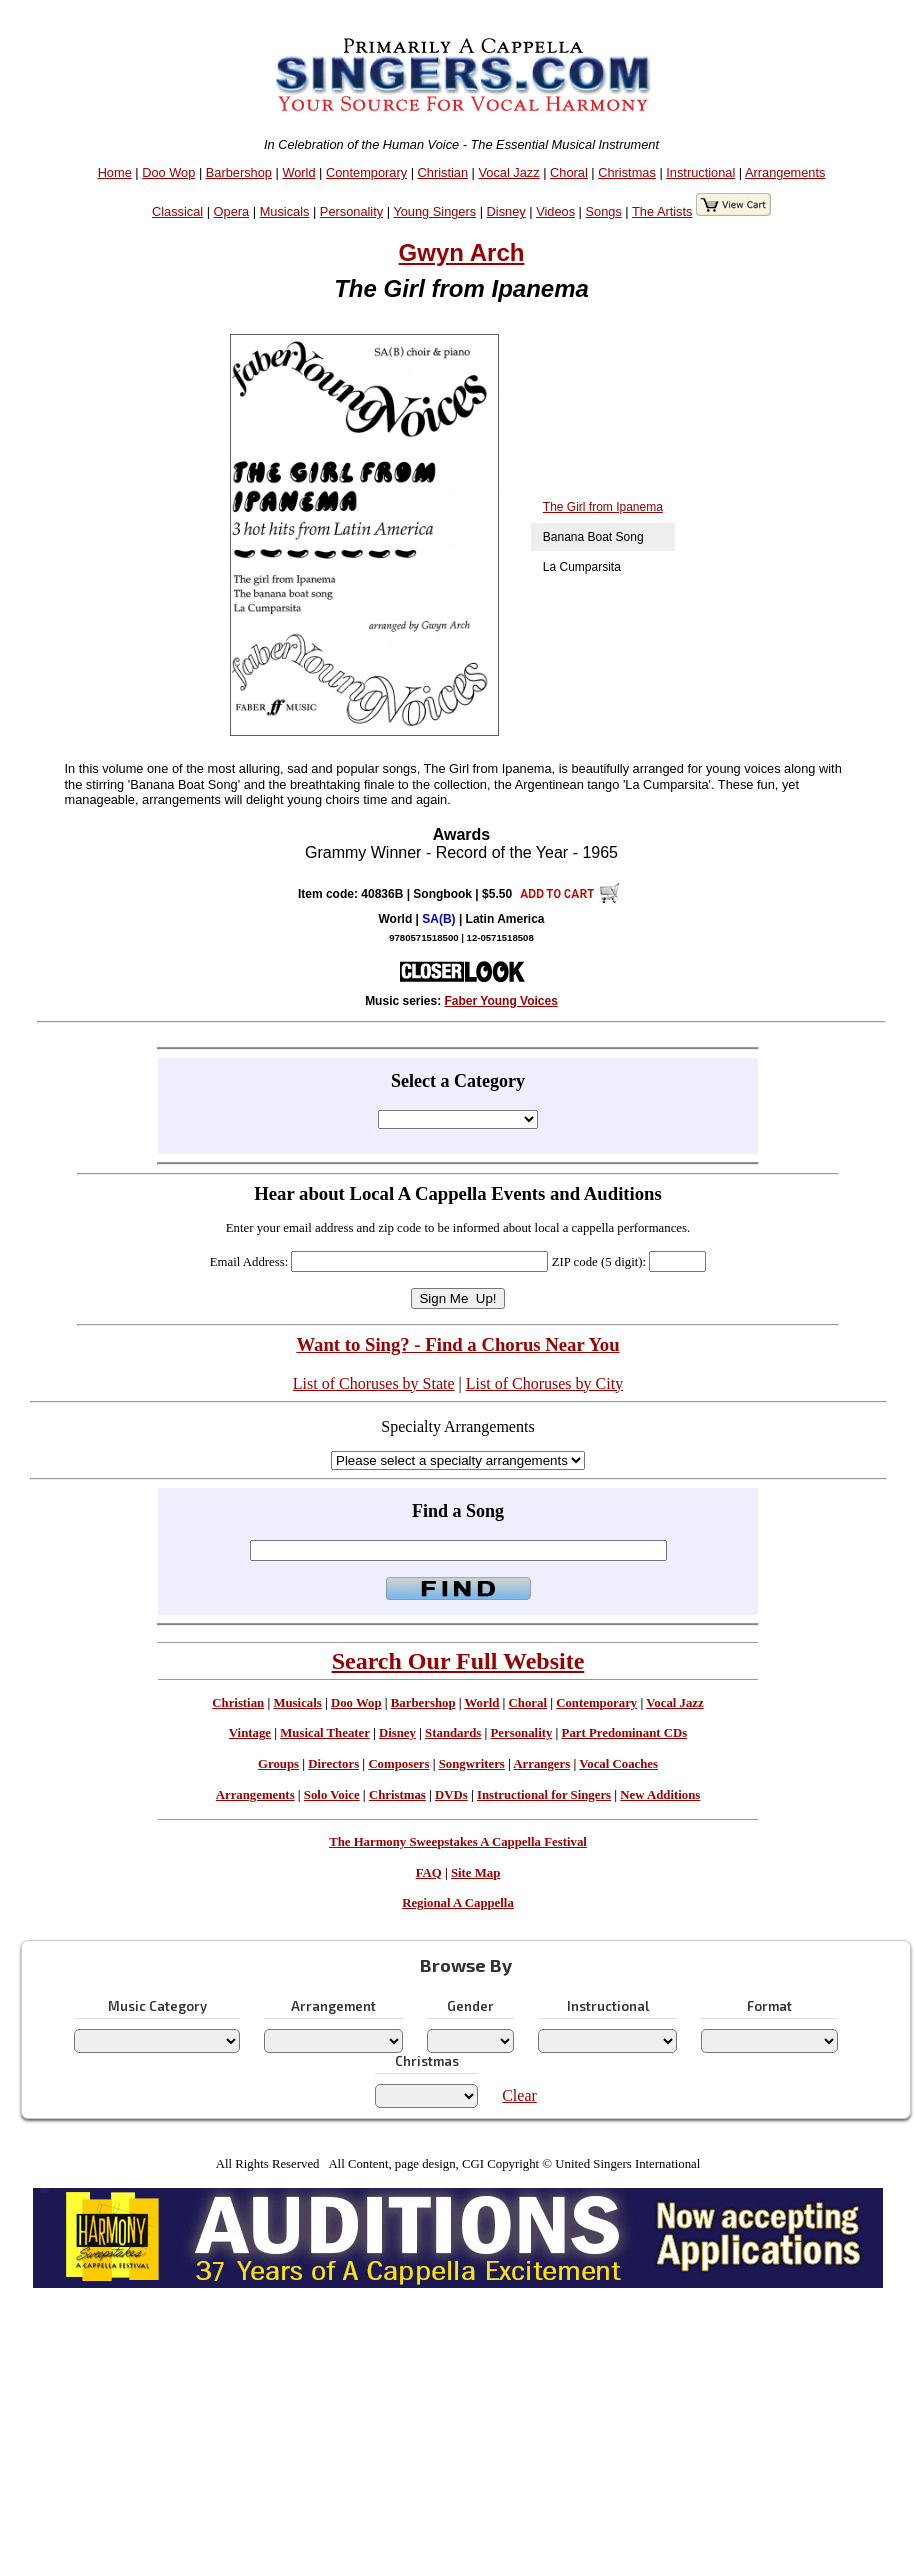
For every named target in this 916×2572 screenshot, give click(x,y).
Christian (443, 172)
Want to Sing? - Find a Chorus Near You (457, 1344)
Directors (333, 1764)
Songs (604, 211)
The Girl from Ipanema (603, 507)
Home (115, 172)
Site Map (475, 1873)
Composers (398, 1764)
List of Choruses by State (374, 1383)
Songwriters (472, 1764)
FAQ (429, 1873)
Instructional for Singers (544, 1795)
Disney (506, 211)
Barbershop (239, 172)
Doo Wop (168, 172)
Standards (453, 1733)
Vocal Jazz (508, 172)
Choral (569, 172)
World (298, 172)
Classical (177, 211)
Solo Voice (332, 1795)
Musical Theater (324, 1733)
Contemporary (366, 172)
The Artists (662, 211)
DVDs (451, 1795)
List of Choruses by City (544, 1383)
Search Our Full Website (458, 1661)
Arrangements (785, 172)
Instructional (700, 172)
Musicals (285, 211)
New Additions (660, 1795)
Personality (351, 211)
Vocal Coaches (618, 1764)
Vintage (250, 1733)
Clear (519, 2095)
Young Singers (434, 211)
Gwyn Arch (462, 252)
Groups (278, 1764)
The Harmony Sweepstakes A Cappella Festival (458, 1842)
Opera (232, 211)
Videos (555, 211)
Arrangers (541, 1764)
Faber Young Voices (501, 1001)
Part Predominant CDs (625, 1733)
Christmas (627, 172)
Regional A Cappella (458, 1903)
